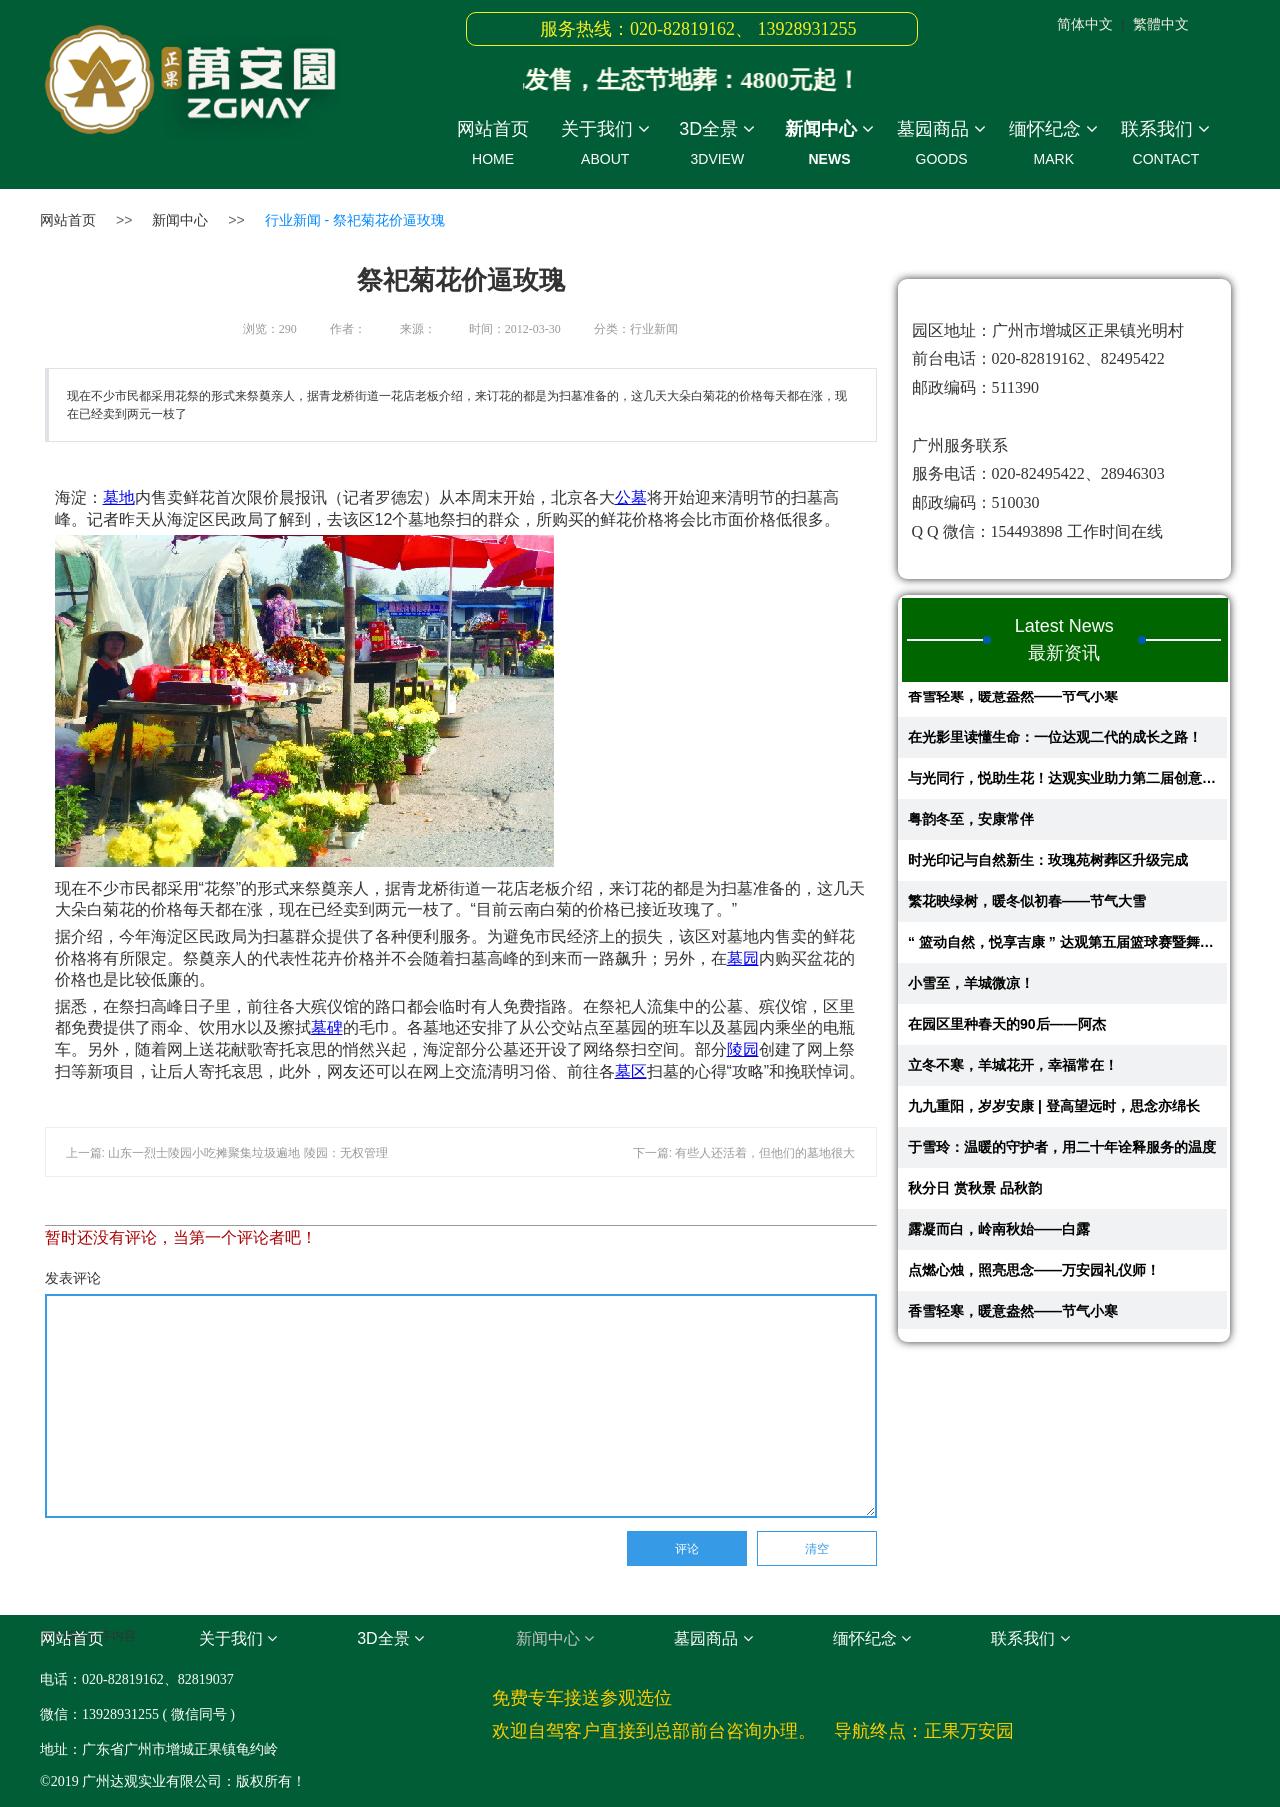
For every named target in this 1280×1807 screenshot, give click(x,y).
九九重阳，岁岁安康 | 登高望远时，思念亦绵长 (1054, 1111)
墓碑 (327, 1027)
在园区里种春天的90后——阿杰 (1007, 1029)
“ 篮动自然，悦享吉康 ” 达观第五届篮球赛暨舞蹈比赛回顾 (1062, 947)
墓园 (743, 958)
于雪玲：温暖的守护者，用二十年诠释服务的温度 (1062, 1152)
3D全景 (717, 146)
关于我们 (605, 146)
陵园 (743, 1049)
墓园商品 (942, 146)
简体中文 (1085, 24)
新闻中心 (829, 146)
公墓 (631, 497)
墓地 (119, 497)
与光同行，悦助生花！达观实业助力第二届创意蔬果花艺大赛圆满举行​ (1062, 783)
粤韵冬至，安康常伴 (971, 824)
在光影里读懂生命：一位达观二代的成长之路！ (1055, 742)
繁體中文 (1161, 24)
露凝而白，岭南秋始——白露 (999, 1234)
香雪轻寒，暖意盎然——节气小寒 (1013, 701)
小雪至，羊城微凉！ (971, 988)
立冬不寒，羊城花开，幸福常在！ (1013, 1070)
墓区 (631, 1071)
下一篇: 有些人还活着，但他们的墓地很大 (744, 1153)
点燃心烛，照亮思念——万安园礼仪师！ (1034, 1275)
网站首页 (493, 146)
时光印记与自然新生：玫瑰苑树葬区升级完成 (1048, 865)
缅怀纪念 (1054, 146)
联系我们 (1166, 146)
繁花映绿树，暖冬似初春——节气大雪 (1027, 906)
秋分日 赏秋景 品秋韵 (975, 1193)
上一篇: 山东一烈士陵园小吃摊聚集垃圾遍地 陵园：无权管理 (227, 1153)
